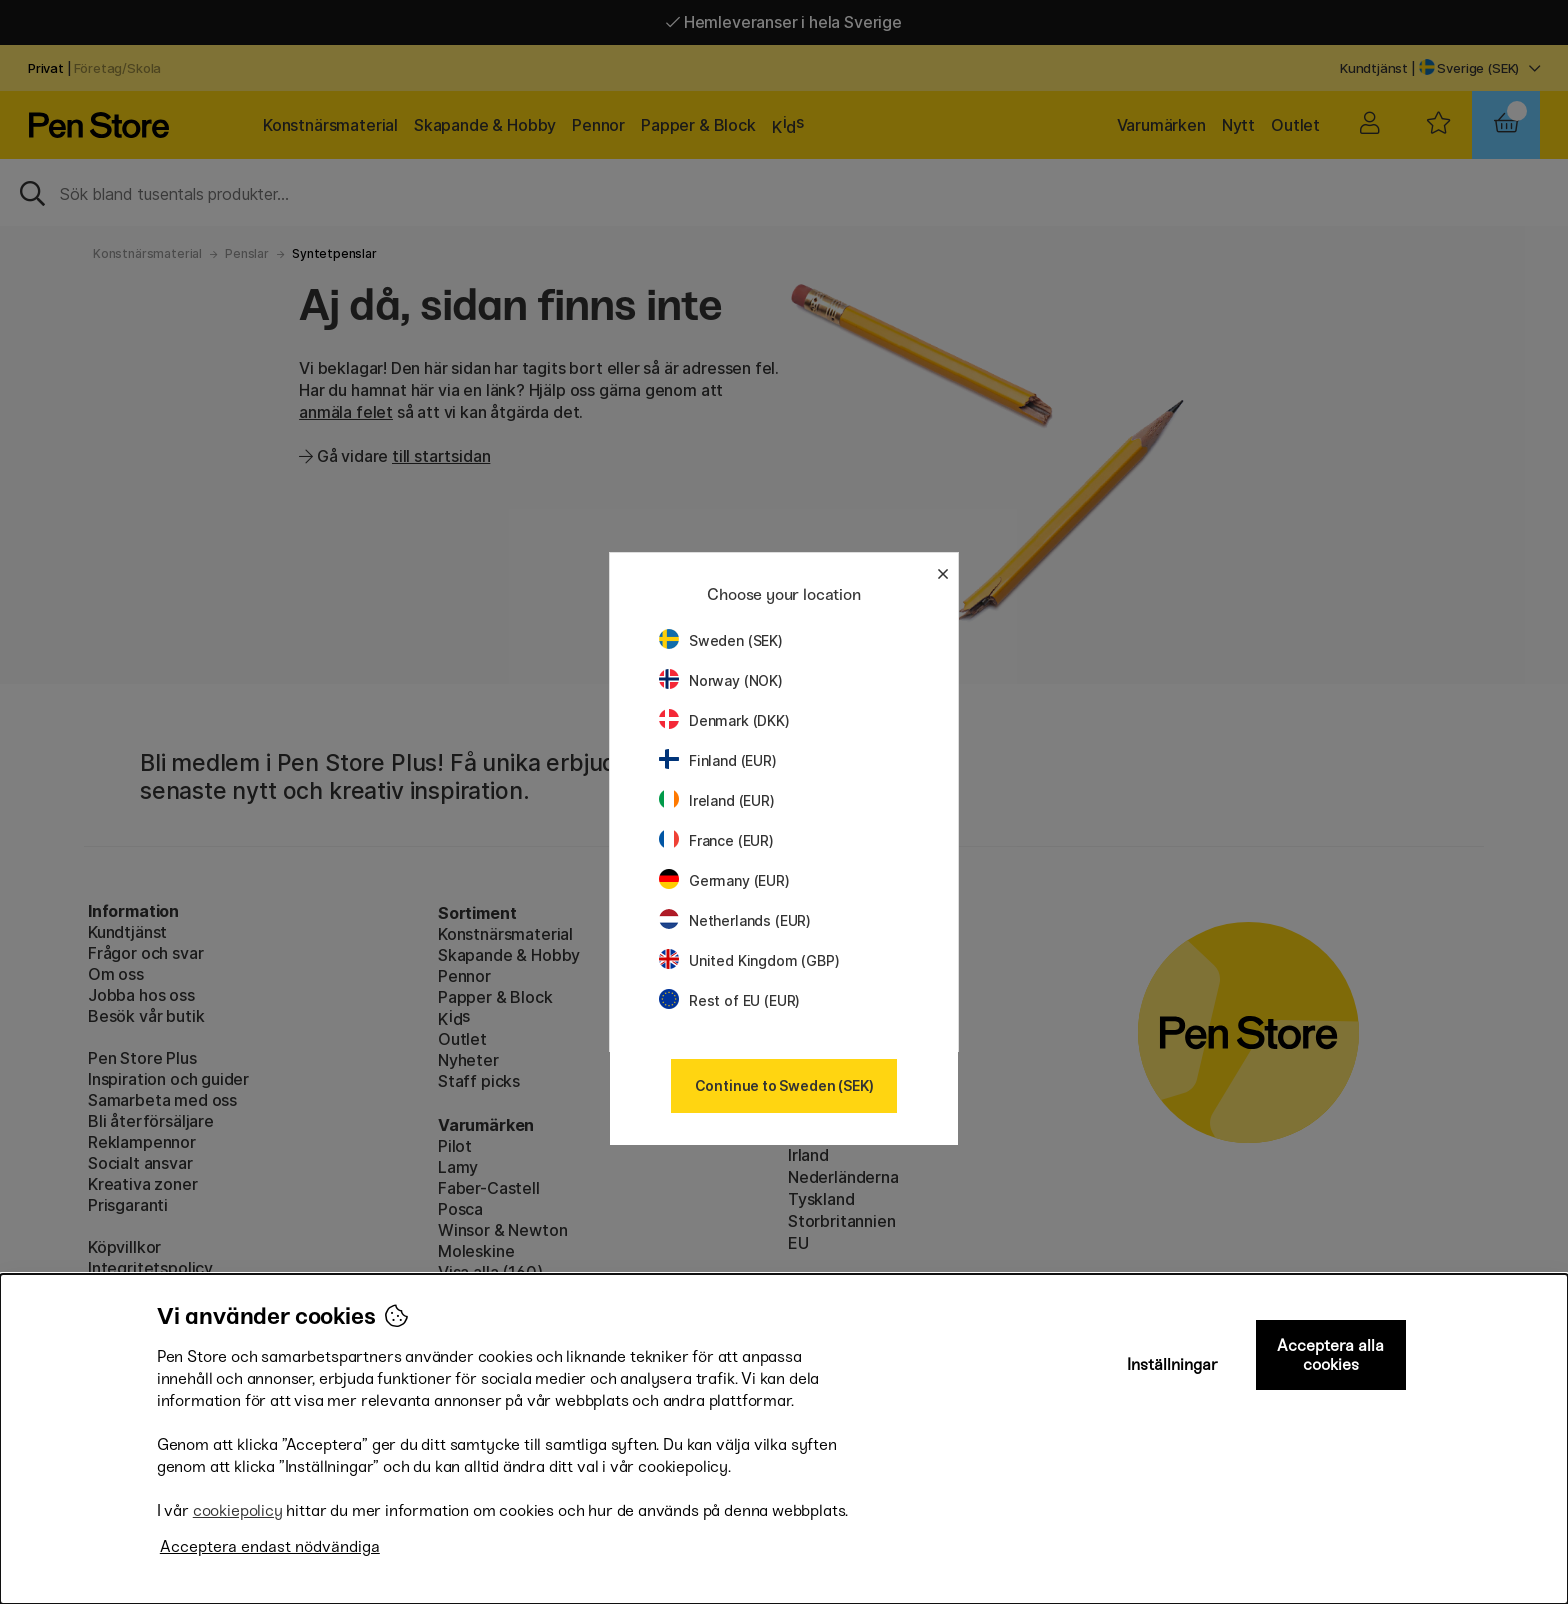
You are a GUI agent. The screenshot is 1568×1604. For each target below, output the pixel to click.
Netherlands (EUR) (735, 920)
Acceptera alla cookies (1330, 1355)
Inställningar (1172, 1364)
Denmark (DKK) (724, 720)
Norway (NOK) (721, 680)
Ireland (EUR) (717, 800)
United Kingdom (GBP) (749, 960)
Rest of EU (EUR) (729, 1000)
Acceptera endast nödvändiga (270, 1546)
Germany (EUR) (724, 880)
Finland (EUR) (718, 760)
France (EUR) (716, 840)
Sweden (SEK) (721, 640)
